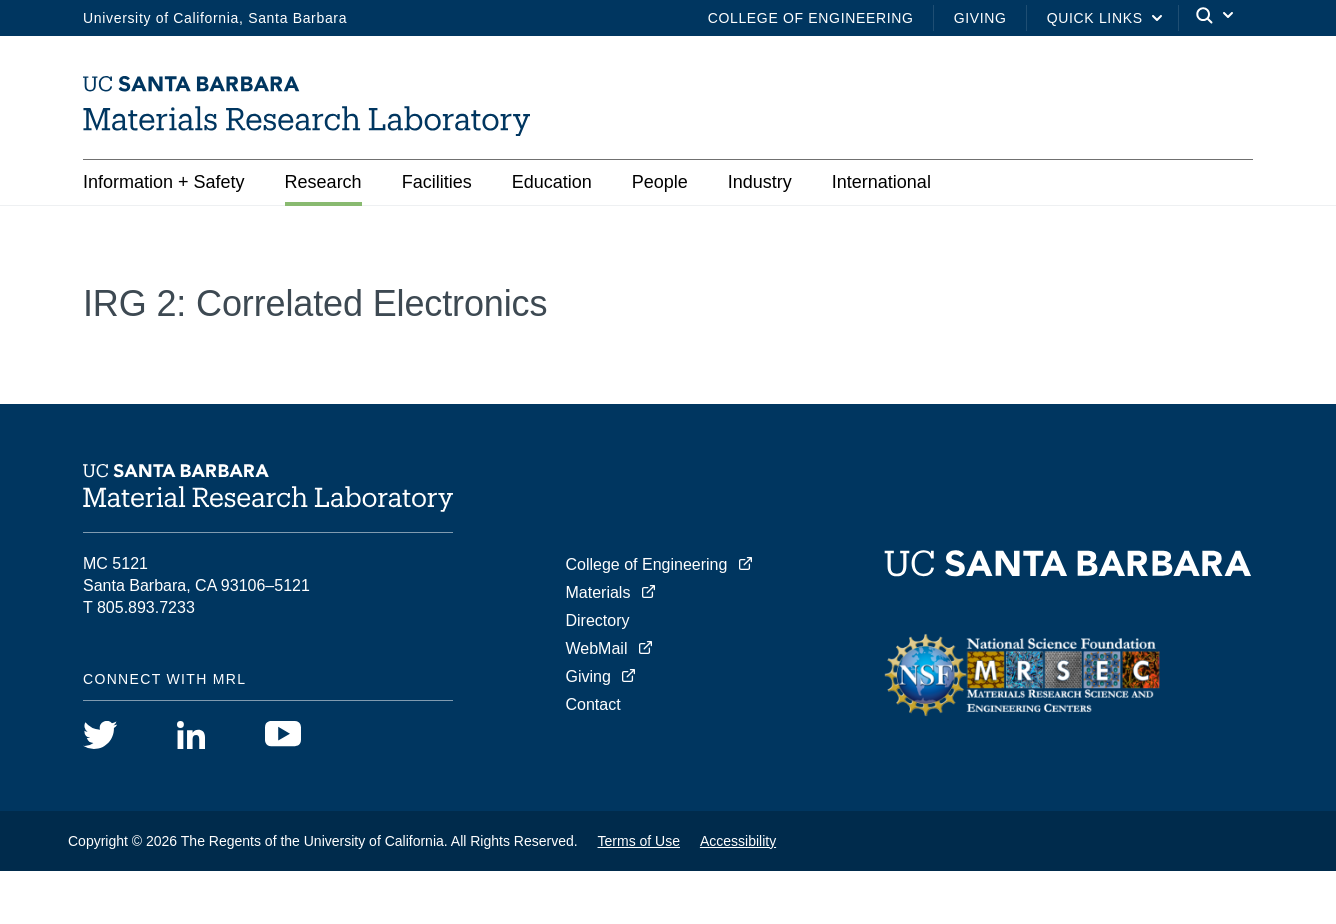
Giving (980, 18)
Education (552, 182)
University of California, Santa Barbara (215, 18)
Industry (760, 182)
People (660, 182)
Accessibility (738, 841)
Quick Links (1095, 18)
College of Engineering (811, 18)
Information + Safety (164, 182)
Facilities (437, 182)
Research (323, 182)
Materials (598, 592)
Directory (598, 620)
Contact (593, 704)
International (881, 182)
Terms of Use (639, 841)
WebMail (597, 648)
